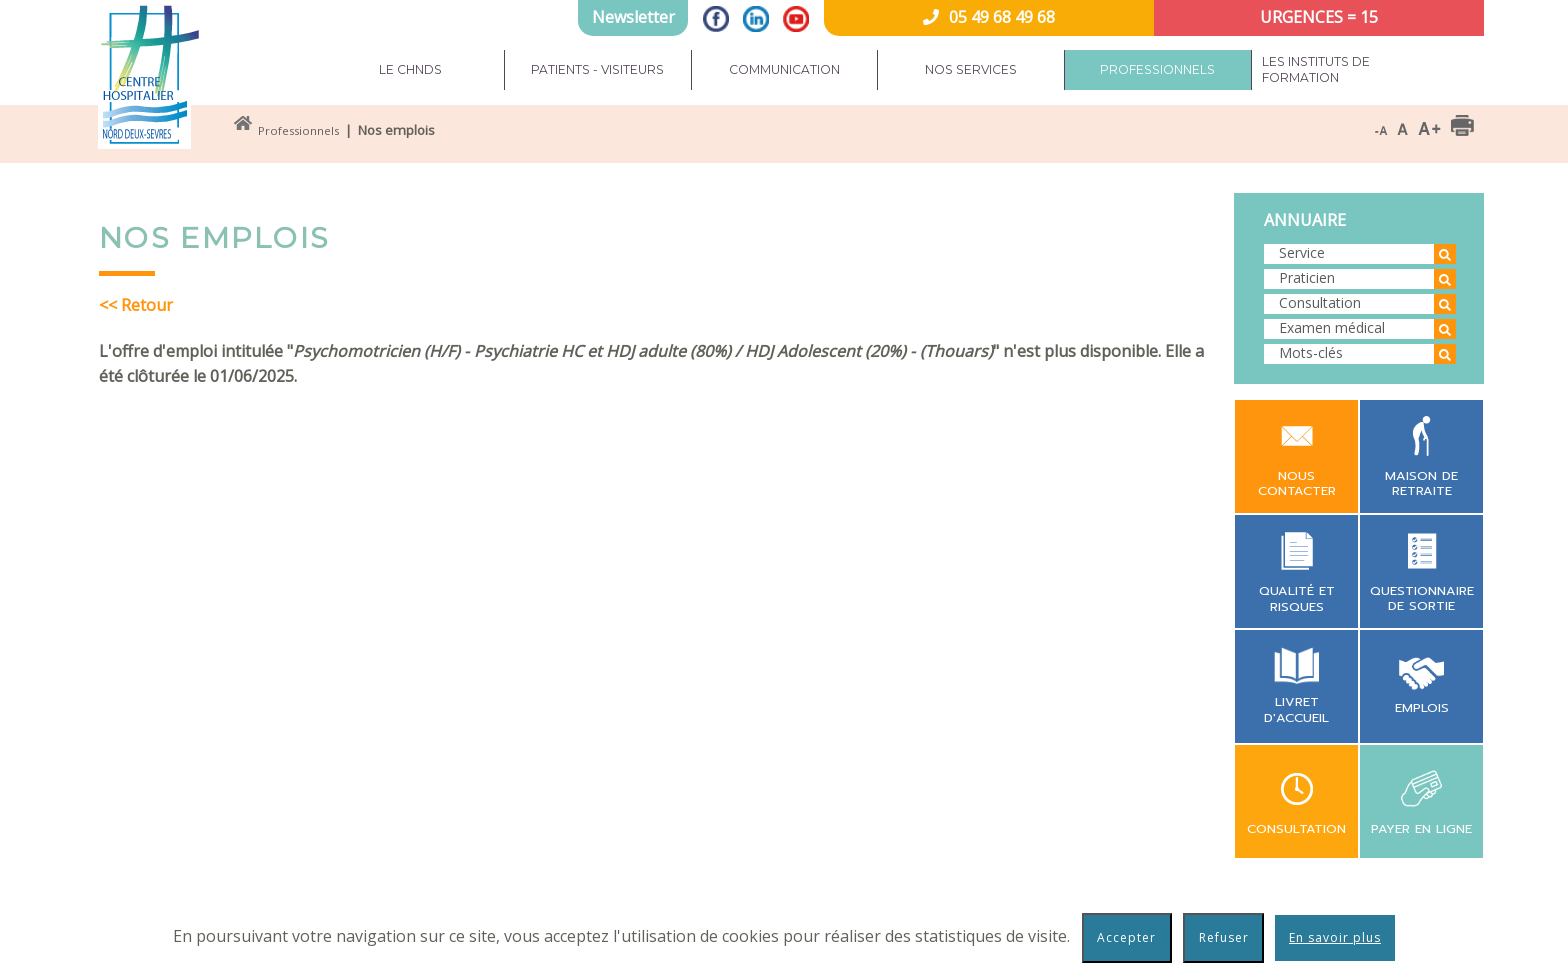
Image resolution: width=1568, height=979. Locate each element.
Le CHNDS (410, 69)
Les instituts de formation (1316, 69)
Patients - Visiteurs (597, 69)
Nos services (971, 69)
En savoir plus (1335, 937)
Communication (784, 69)
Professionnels (1157, 69)
